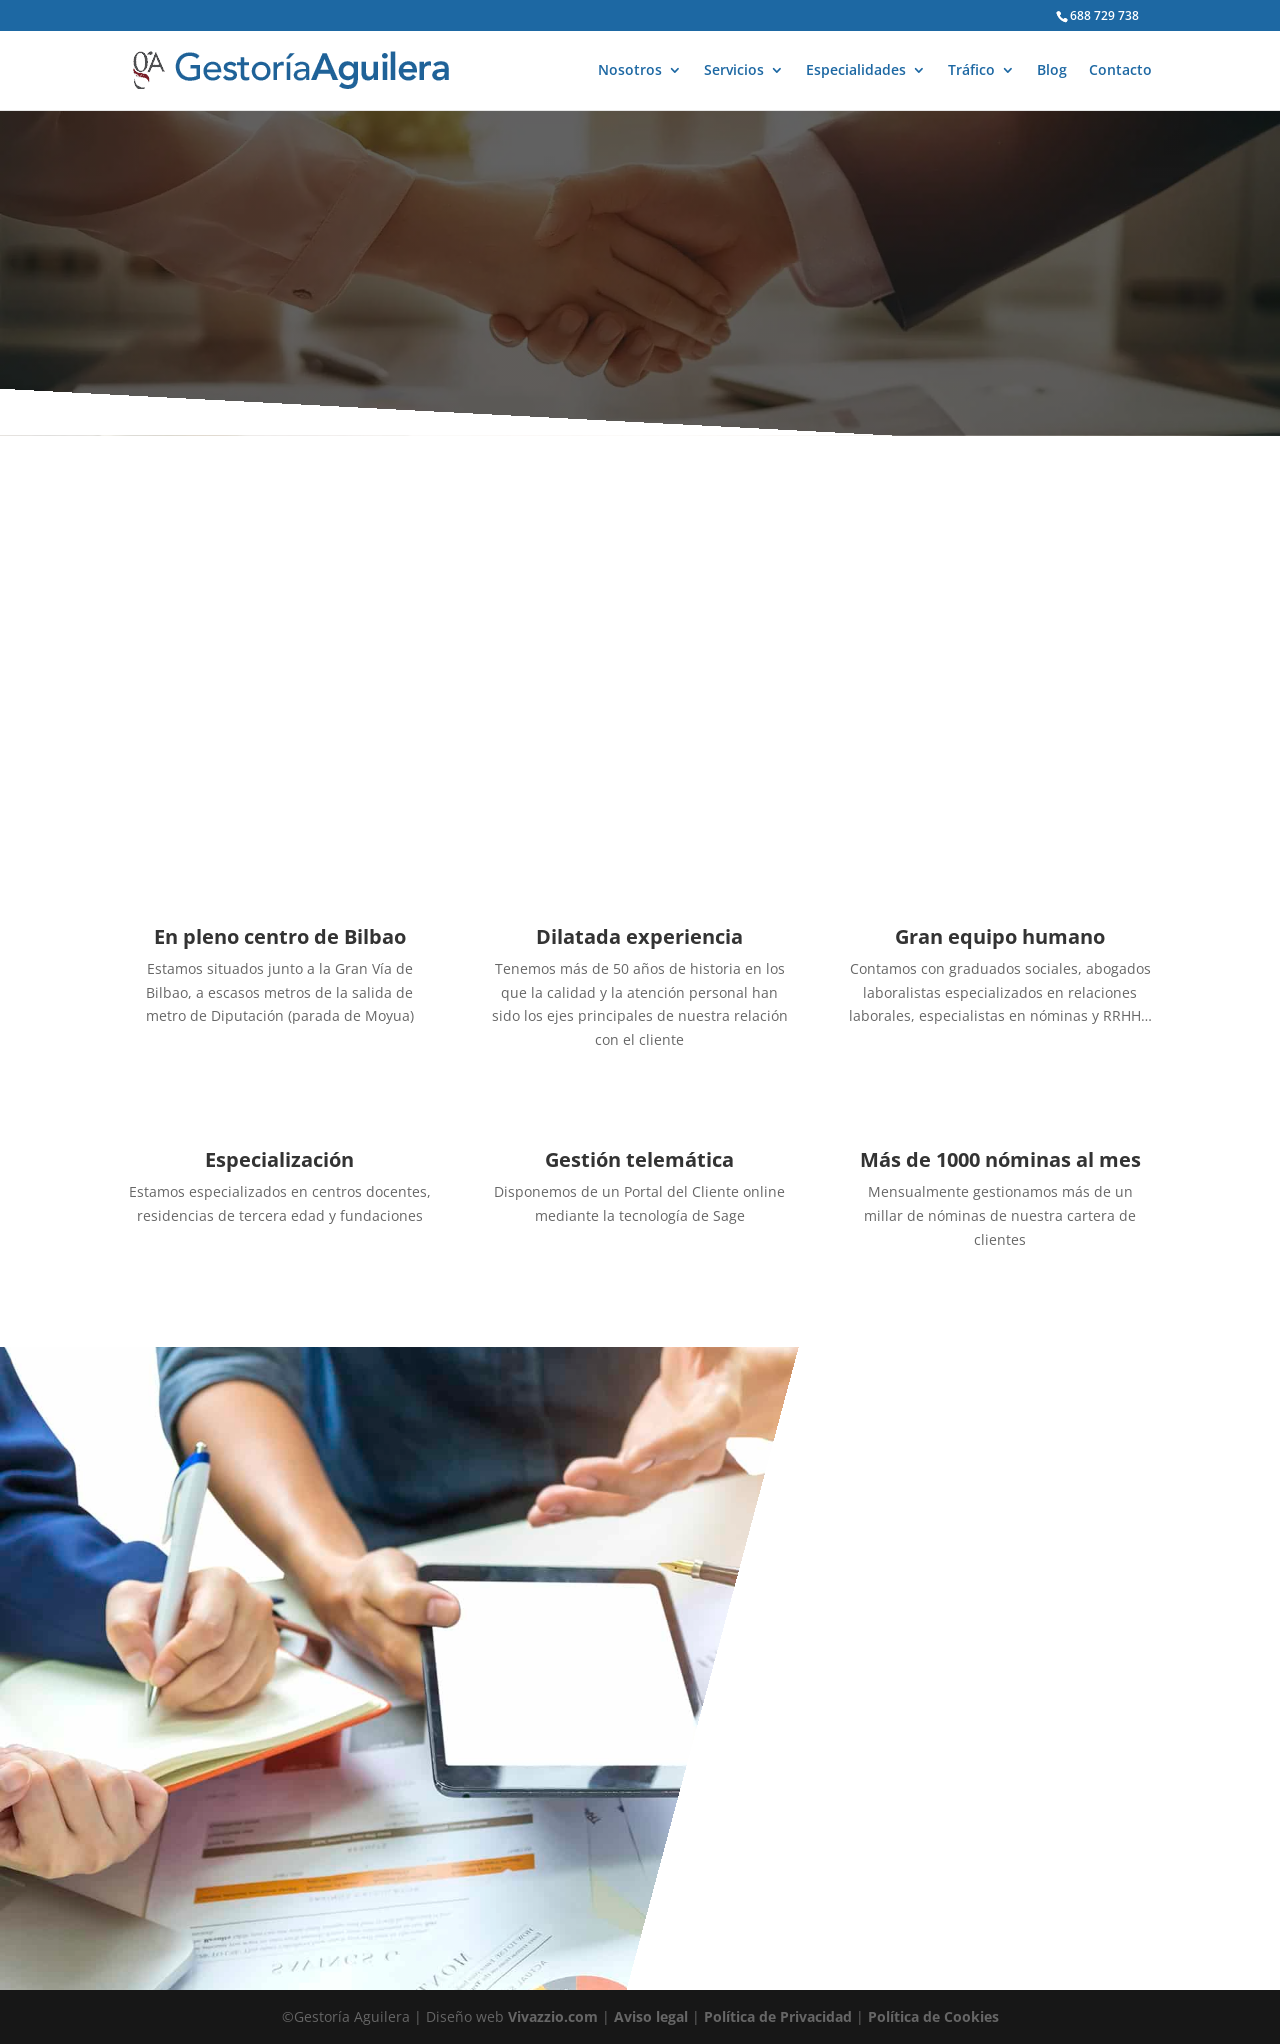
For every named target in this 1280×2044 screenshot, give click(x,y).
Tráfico (971, 71)
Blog (1052, 71)
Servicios (734, 71)
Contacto (1120, 71)
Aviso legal (651, 2016)
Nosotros (630, 71)
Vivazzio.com (553, 2016)
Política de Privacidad (778, 2016)
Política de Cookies (933, 2016)
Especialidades (856, 71)
